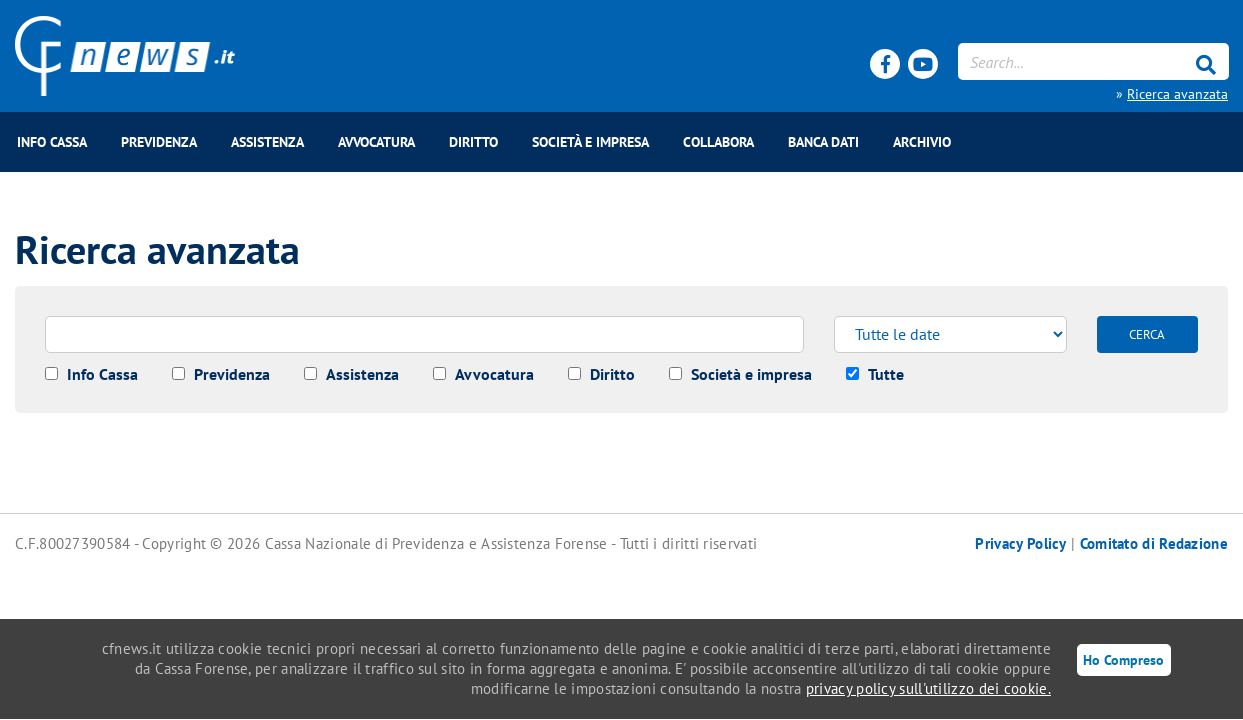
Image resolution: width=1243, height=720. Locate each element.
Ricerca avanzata (1177, 94)
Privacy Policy (1020, 543)
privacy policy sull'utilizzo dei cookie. (928, 688)
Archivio (922, 142)
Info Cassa (52, 142)
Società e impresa (590, 142)
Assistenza (267, 142)
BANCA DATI (823, 142)
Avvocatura (376, 142)
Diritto (473, 142)
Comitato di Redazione (1154, 543)
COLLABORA (718, 142)
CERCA (1147, 334)
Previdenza (159, 142)
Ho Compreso (1123, 659)
